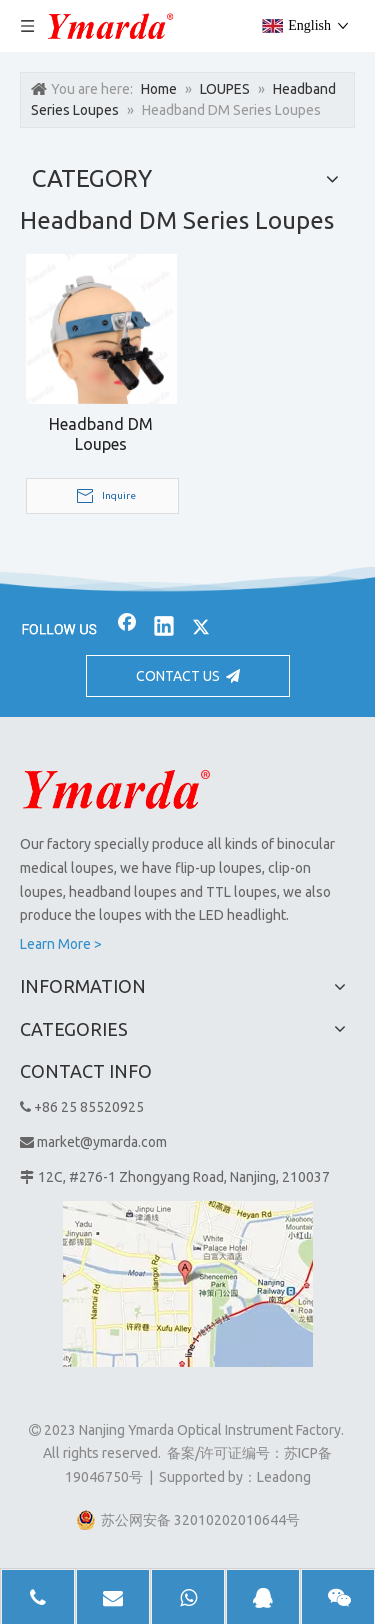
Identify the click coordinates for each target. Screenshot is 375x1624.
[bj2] (187, 580)
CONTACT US (188, 676)
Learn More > (61, 944)
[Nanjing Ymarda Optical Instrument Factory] (116, 789)
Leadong (284, 1477)
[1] (188, 1284)
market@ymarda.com (102, 1142)
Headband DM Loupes (101, 434)
